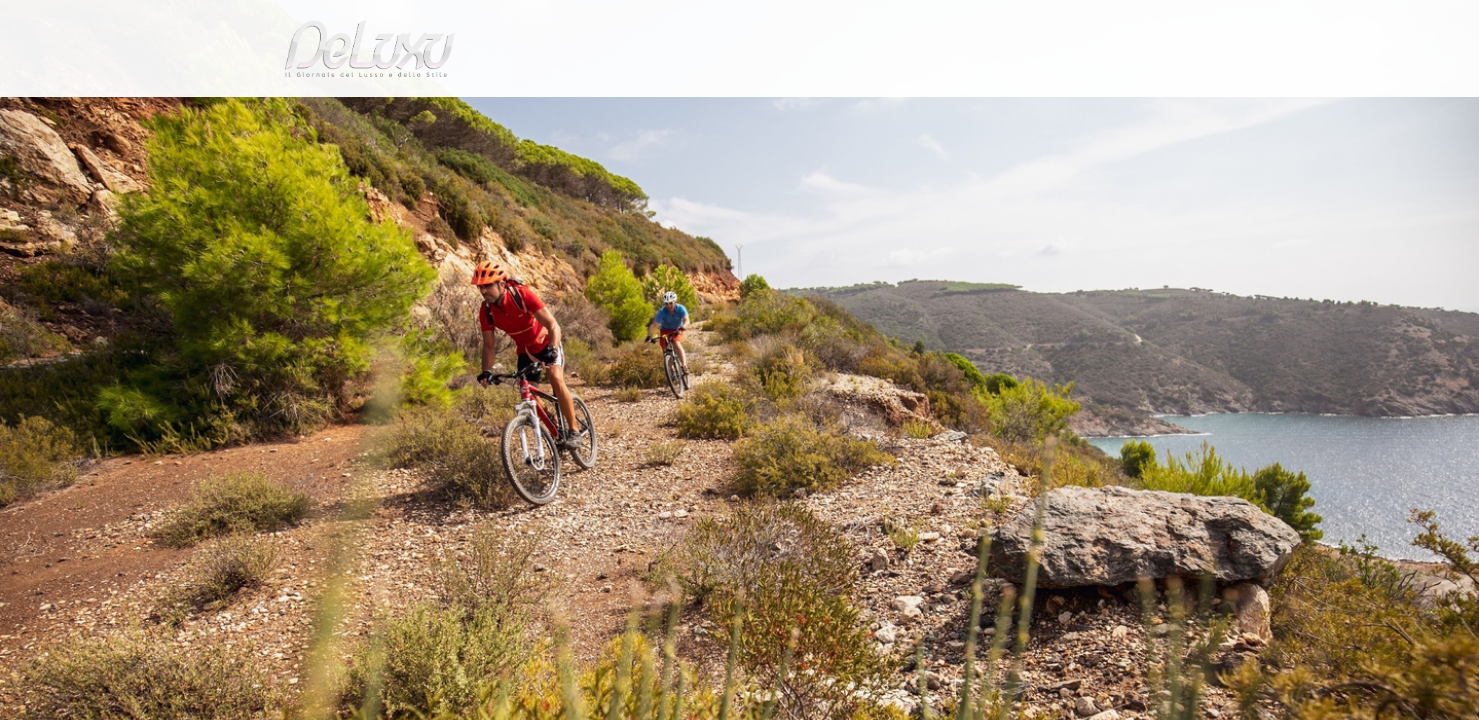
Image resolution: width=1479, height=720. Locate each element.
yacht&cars (903, 114)
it (1125, 24)
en (1190, 24)
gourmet (1180, 114)
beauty (736, 114)
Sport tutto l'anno (447, 163)
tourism (1094, 114)
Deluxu (282, 163)
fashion (824, 114)
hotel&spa (995, 114)
